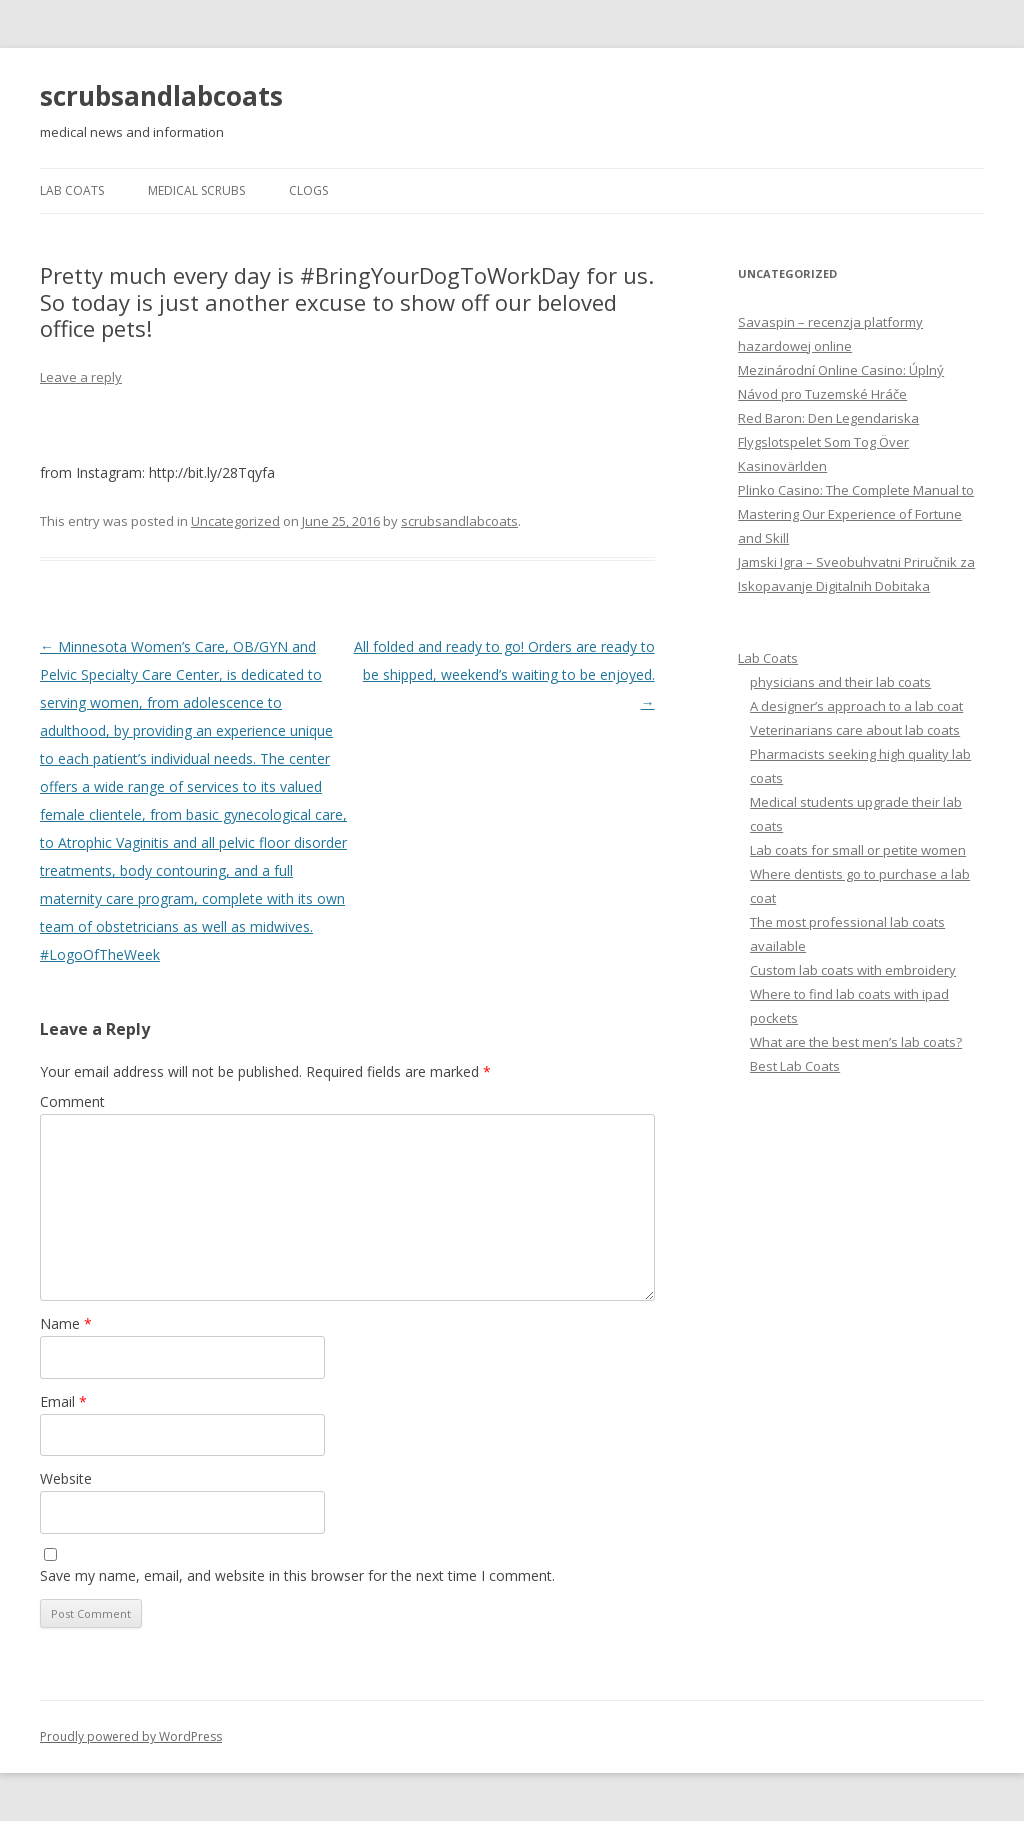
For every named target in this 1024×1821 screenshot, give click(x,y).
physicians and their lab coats (840, 682)
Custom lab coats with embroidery (853, 970)
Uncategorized (235, 521)
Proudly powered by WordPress (131, 1736)
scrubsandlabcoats (161, 96)
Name (66, 1323)
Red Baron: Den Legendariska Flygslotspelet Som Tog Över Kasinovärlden (828, 442)
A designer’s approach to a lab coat (856, 706)
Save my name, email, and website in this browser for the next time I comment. (297, 1575)
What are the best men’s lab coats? (856, 1042)
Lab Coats (72, 190)
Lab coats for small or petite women (858, 850)
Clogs (308, 190)
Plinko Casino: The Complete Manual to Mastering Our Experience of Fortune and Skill (856, 514)
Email (63, 1401)
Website (66, 1478)
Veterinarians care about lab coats (855, 730)
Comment (72, 1101)
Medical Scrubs (196, 190)
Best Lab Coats (795, 1066)
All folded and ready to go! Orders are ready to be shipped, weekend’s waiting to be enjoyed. (504, 674)
